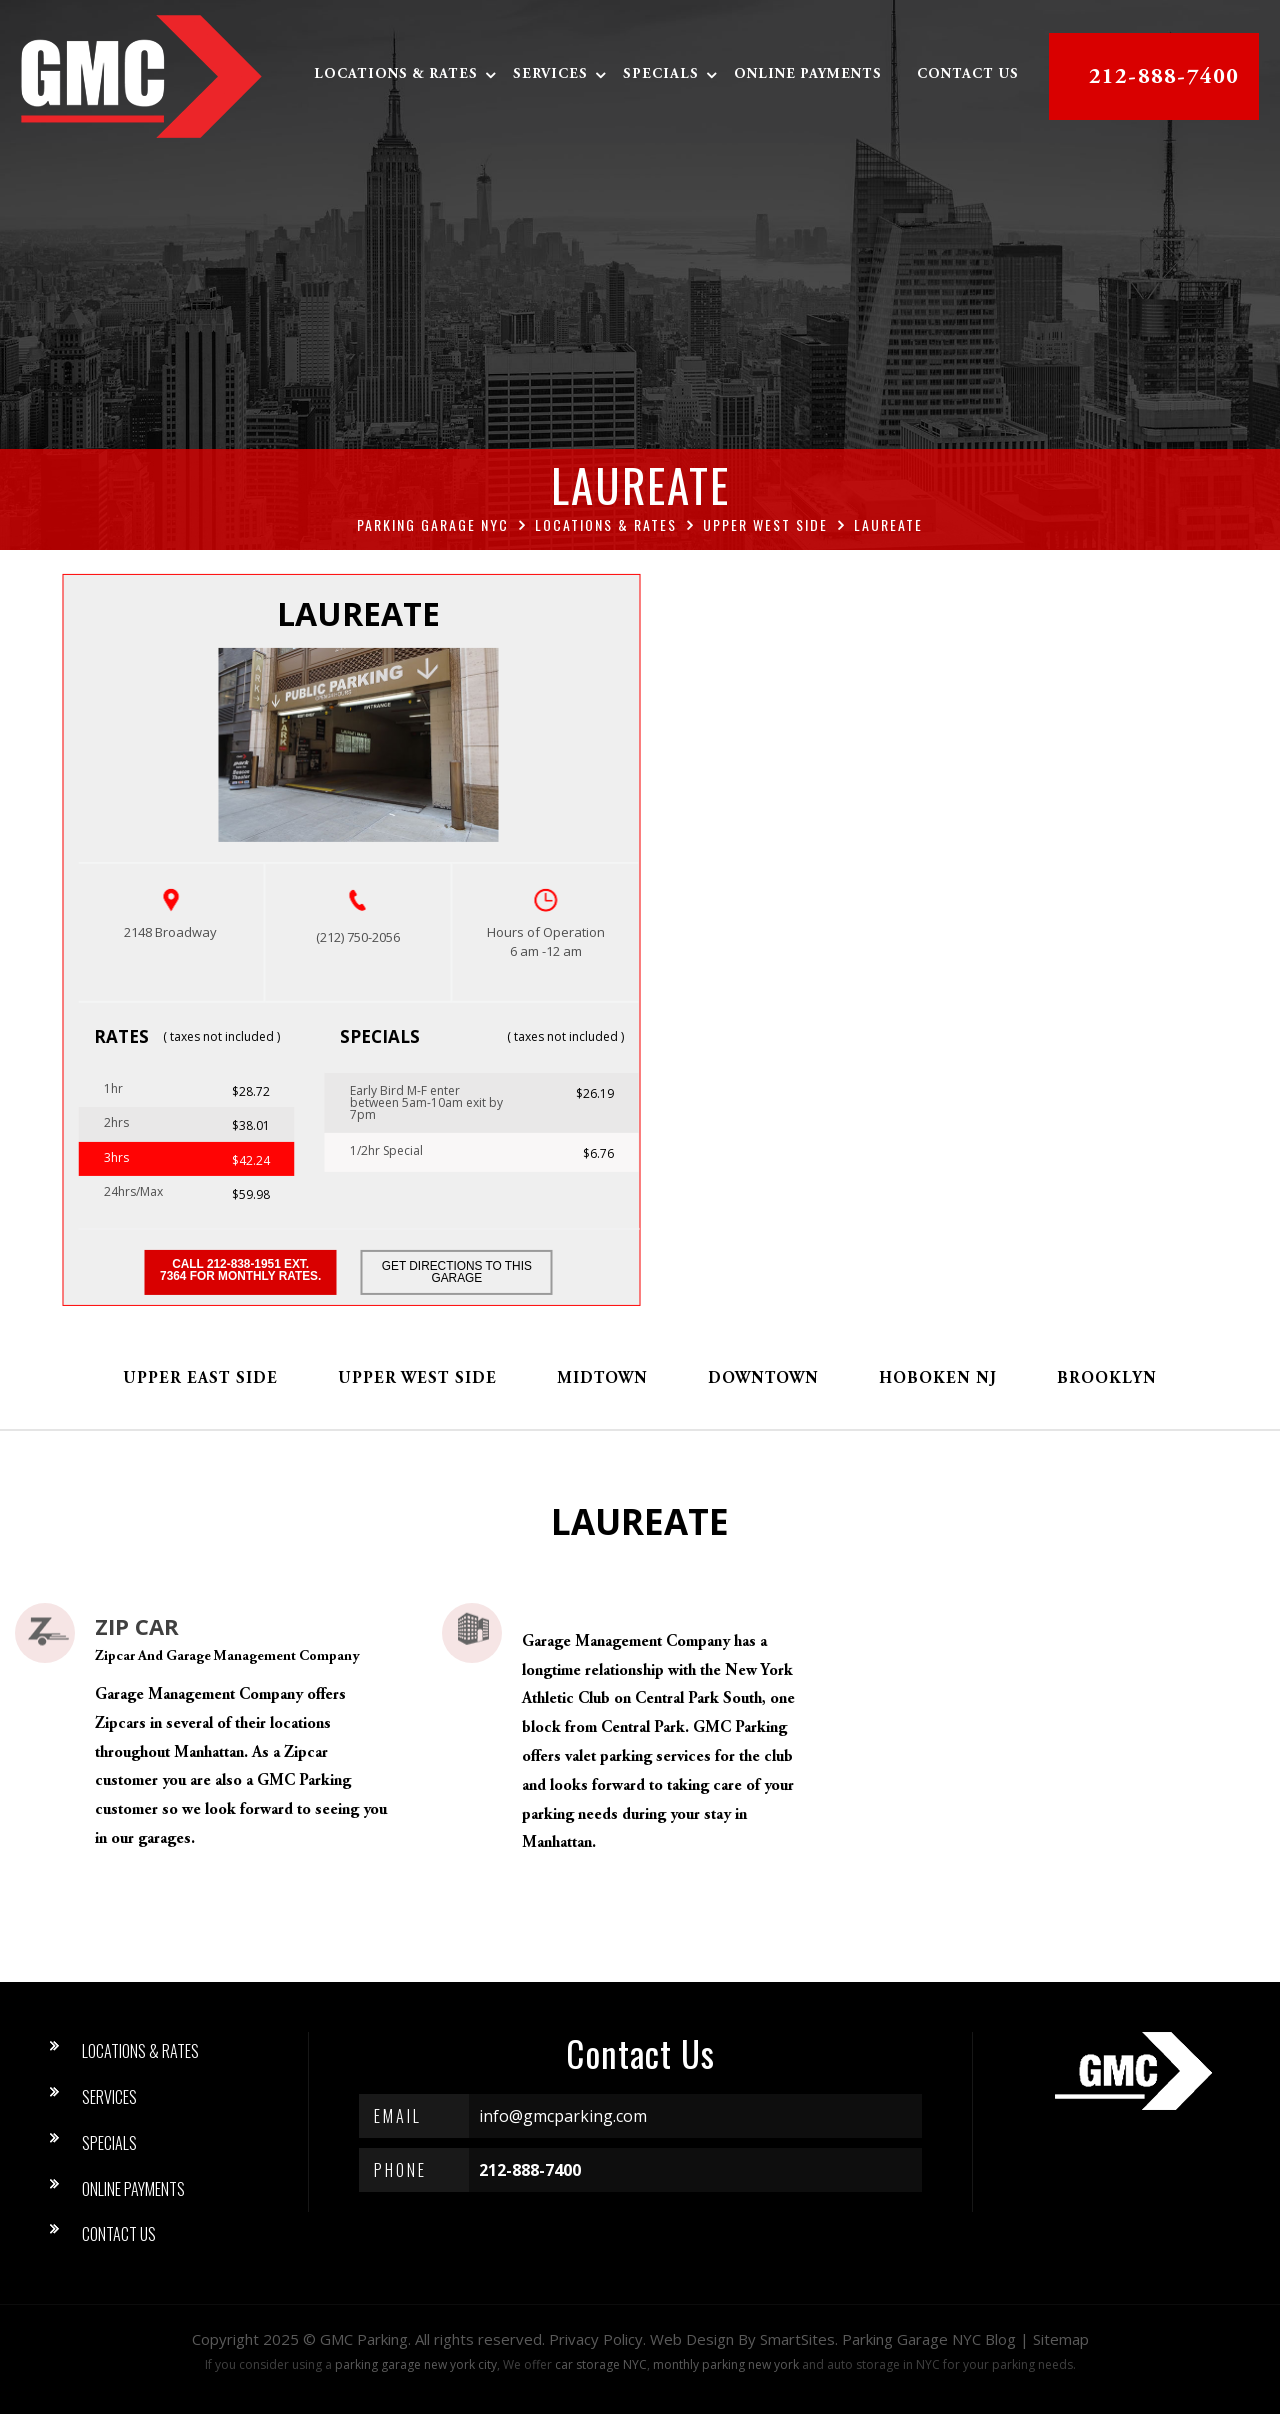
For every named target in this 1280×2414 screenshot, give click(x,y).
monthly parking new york (726, 2364)
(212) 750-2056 (358, 937)
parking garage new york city (416, 2364)
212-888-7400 (1165, 78)
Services (551, 76)
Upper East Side (200, 1379)
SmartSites (797, 2339)
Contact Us (969, 76)
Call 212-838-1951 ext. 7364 (239, 1272)
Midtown (602, 1379)
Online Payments (809, 76)
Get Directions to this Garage (458, 1274)
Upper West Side (417, 1379)
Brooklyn (1107, 1379)
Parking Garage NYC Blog (929, 2339)
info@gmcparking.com (563, 2116)
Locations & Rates (397, 76)
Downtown (763, 1379)
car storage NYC (601, 2364)
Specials (662, 76)
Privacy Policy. (597, 2339)
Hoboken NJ (938, 1379)
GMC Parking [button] (364, 2339)
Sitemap (1061, 2339)
